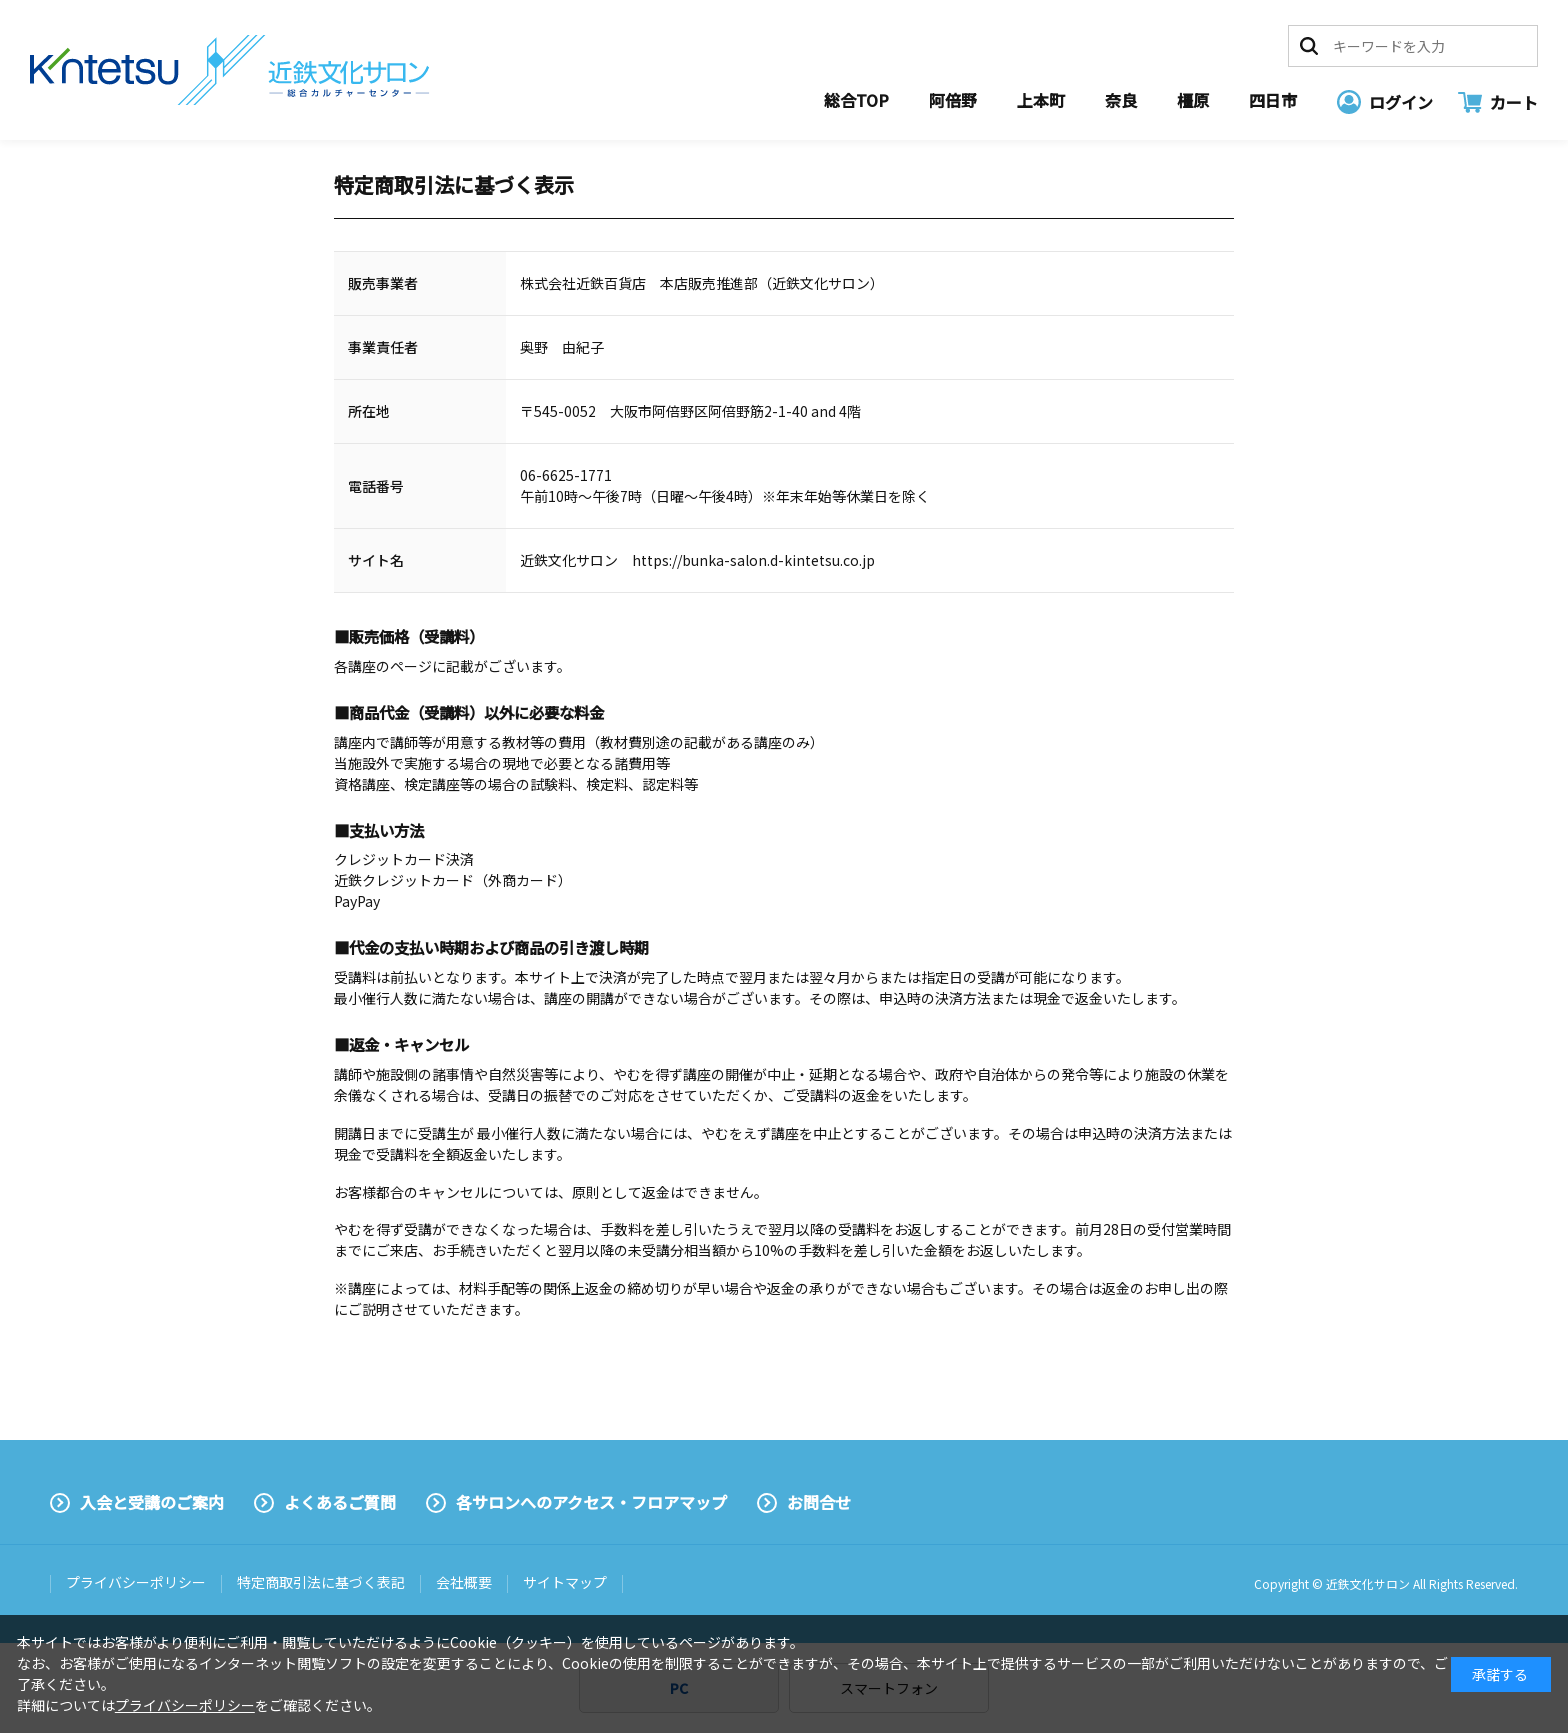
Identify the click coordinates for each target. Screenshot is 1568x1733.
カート (1514, 102)
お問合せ (819, 1502)
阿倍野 (953, 100)
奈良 (1121, 100)
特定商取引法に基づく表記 (321, 1582)
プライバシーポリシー (136, 1582)
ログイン (1401, 102)
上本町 (1041, 100)
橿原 (1193, 100)
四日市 (1273, 100)
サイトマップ (565, 1582)
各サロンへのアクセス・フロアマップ (591, 1502)
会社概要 (464, 1582)
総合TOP (856, 100)
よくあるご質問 (340, 1502)
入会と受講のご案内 (152, 1502)
